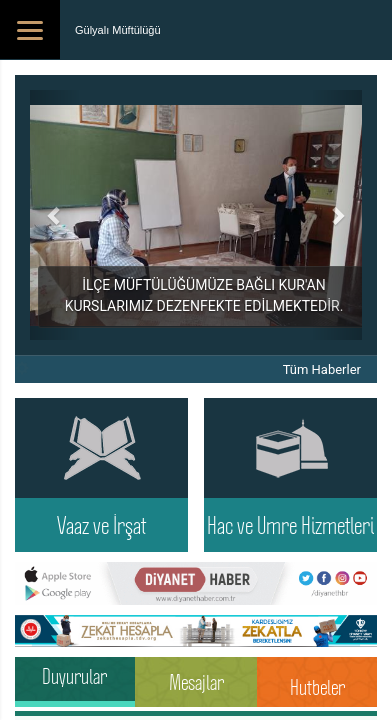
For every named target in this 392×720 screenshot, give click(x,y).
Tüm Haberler (322, 369)
